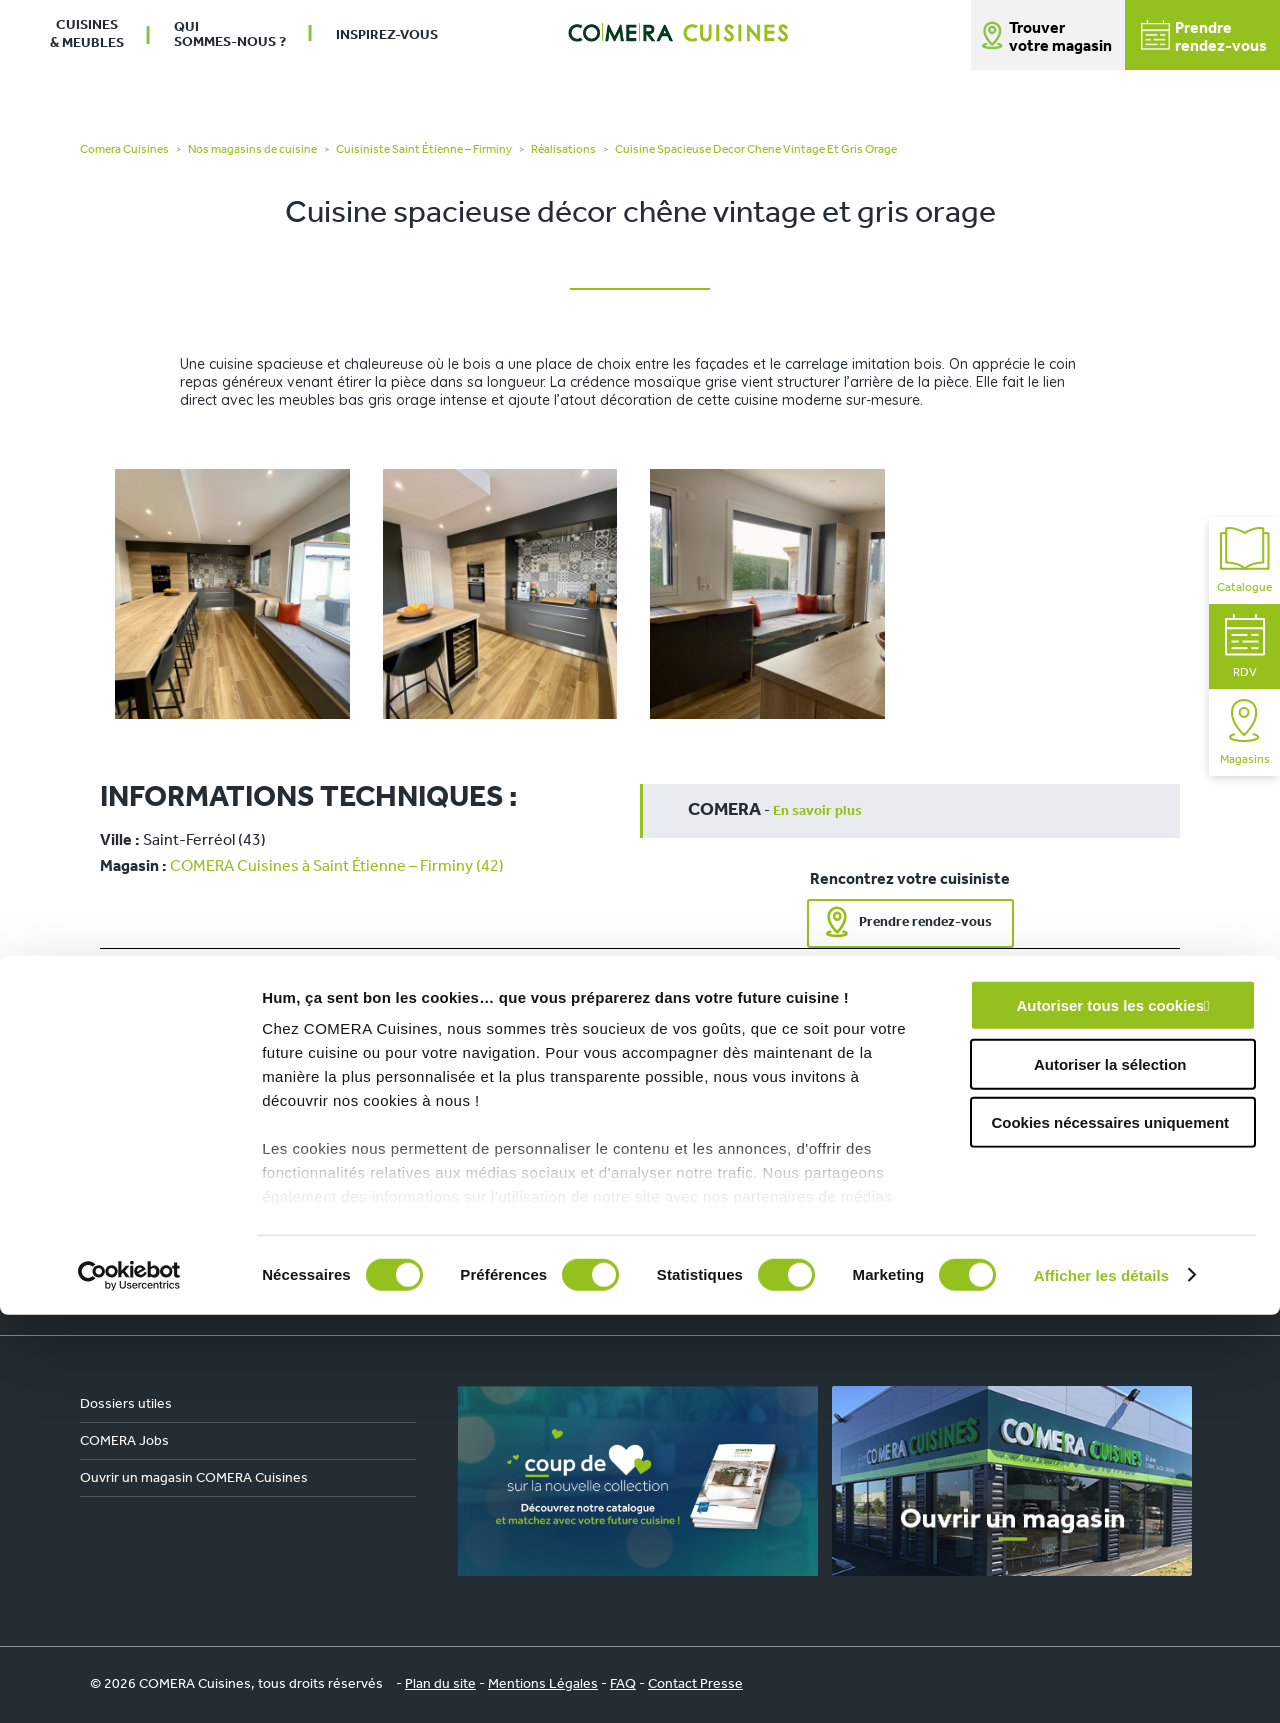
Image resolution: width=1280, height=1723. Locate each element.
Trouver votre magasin (1060, 38)
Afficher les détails (1101, 1683)
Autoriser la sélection (1110, 1472)
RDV (1245, 646)
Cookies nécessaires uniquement (1110, 1531)
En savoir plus (817, 811)
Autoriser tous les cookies (1110, 1414)
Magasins (1245, 732)
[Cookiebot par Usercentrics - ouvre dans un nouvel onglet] (129, 1684)
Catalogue (1244, 560)
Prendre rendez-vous (925, 922)
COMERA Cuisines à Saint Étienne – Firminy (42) (337, 867)
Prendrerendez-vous (1204, 37)
